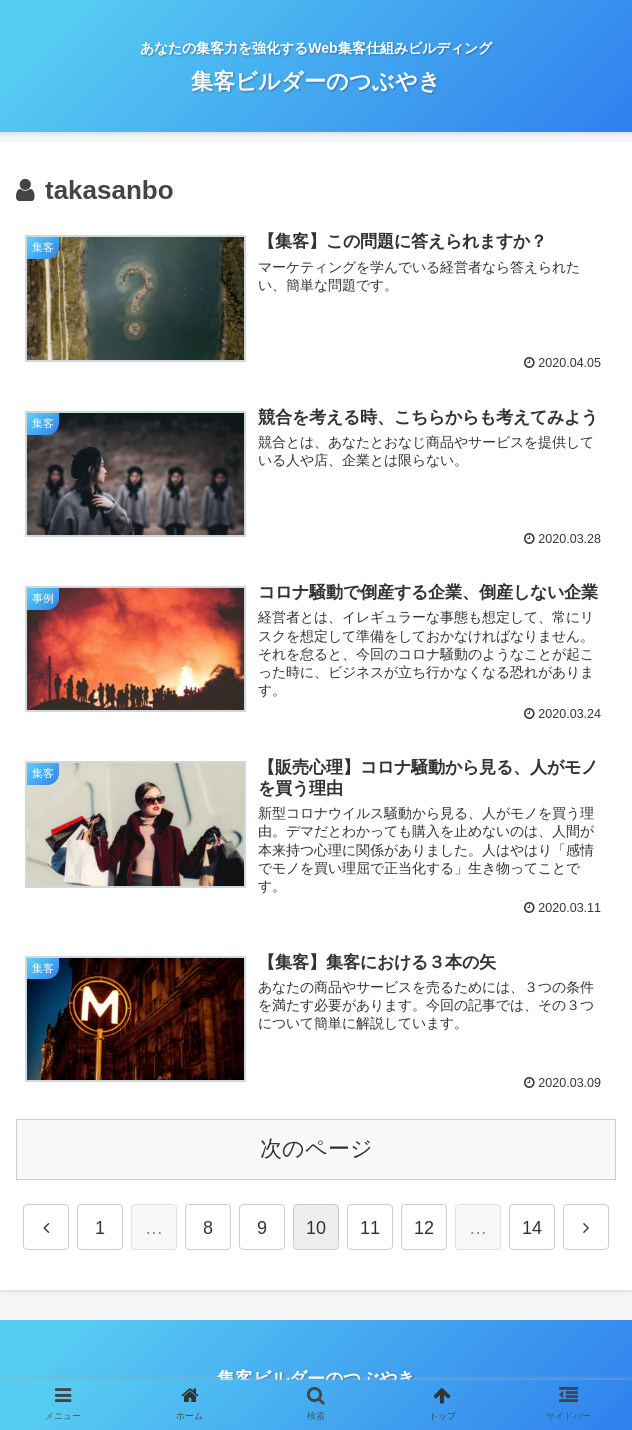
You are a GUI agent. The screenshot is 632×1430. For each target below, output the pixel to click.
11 (370, 1229)
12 (424, 1229)
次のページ (316, 1149)
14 (532, 1229)
